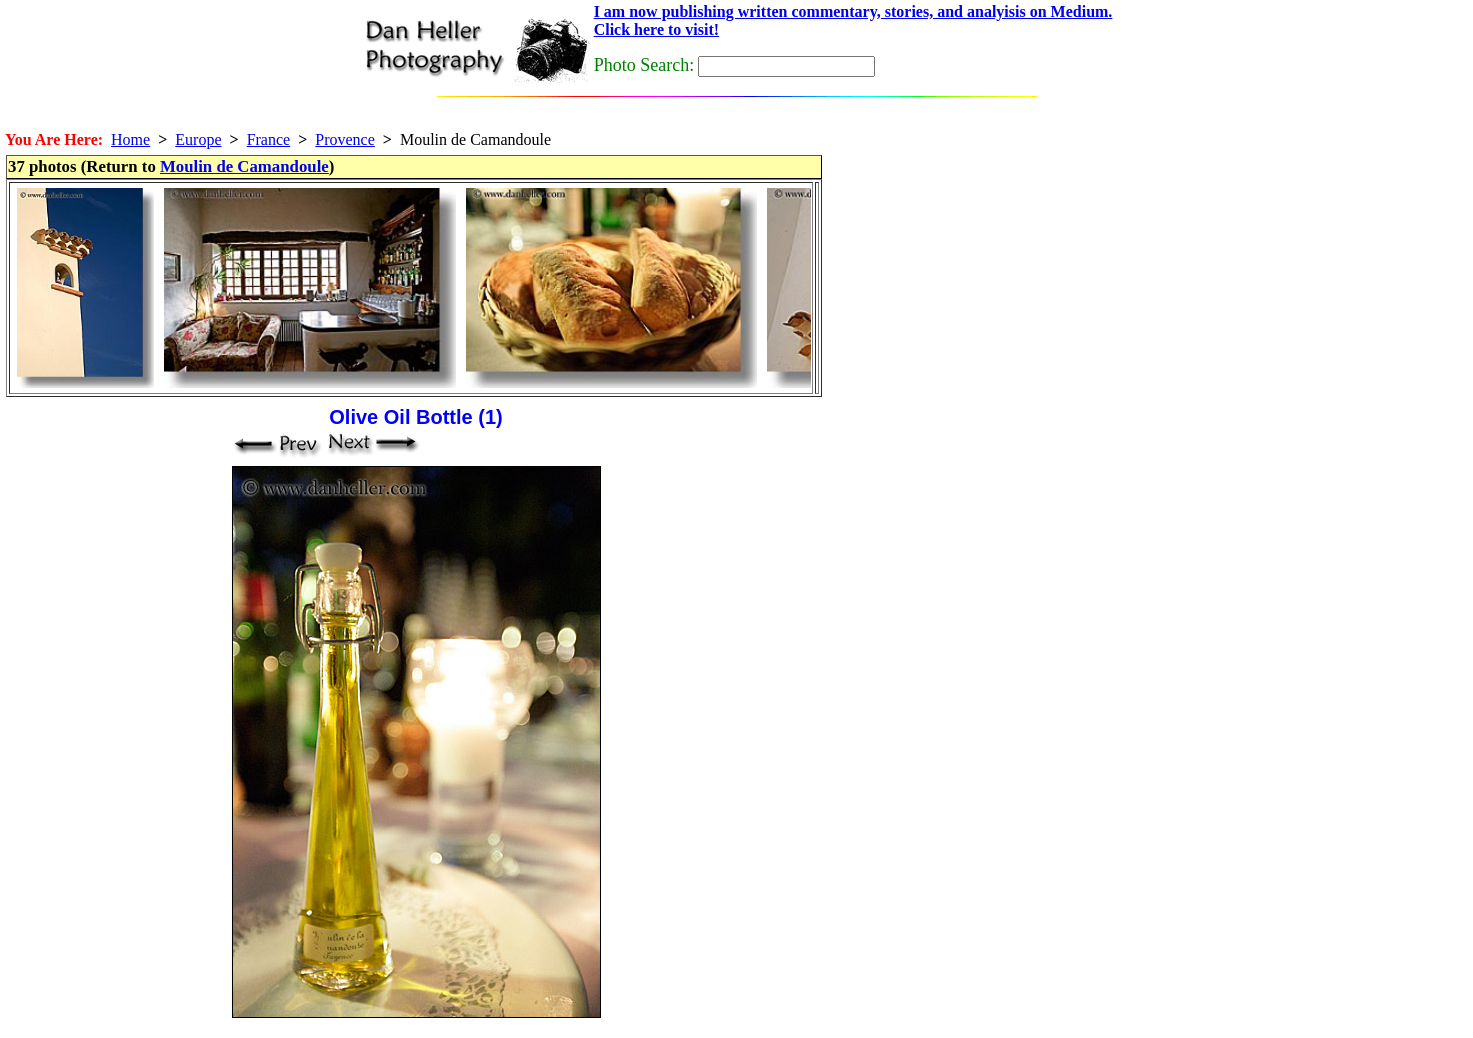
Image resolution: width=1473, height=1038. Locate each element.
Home (130, 139)
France (269, 139)
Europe (198, 139)
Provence (345, 139)
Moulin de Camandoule (244, 166)
